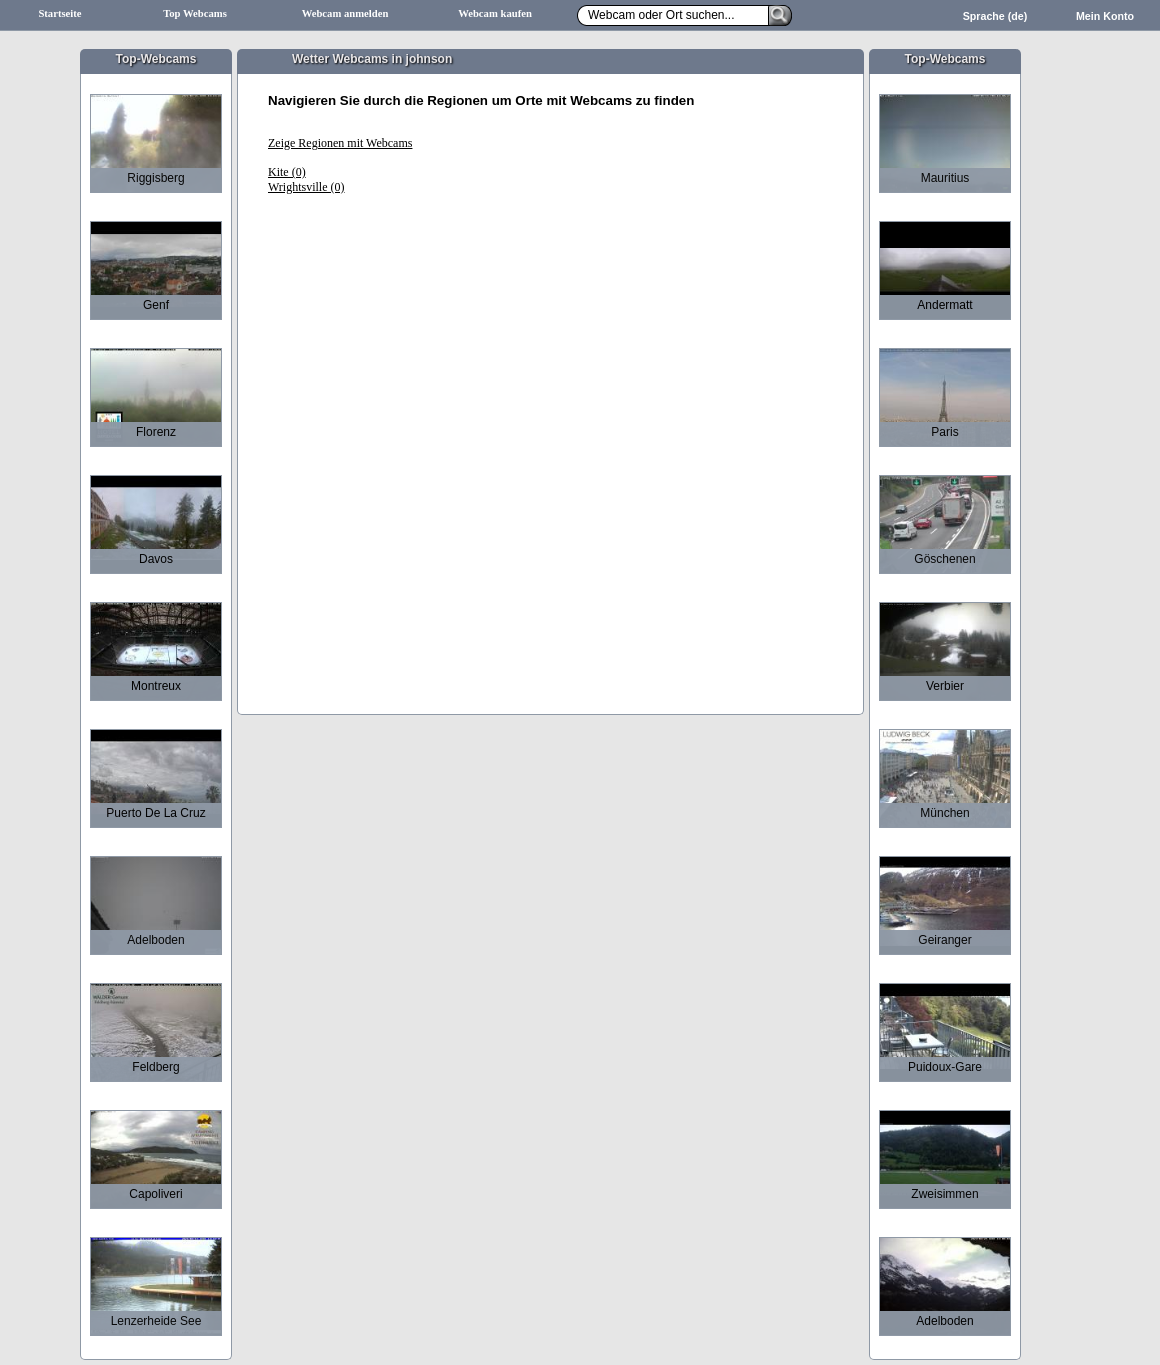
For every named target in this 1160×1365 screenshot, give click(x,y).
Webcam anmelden (345, 13)
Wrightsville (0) (306, 187)
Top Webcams (195, 13)
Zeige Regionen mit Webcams (340, 143)
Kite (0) (287, 172)
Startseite (59, 13)
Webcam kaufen (495, 13)
